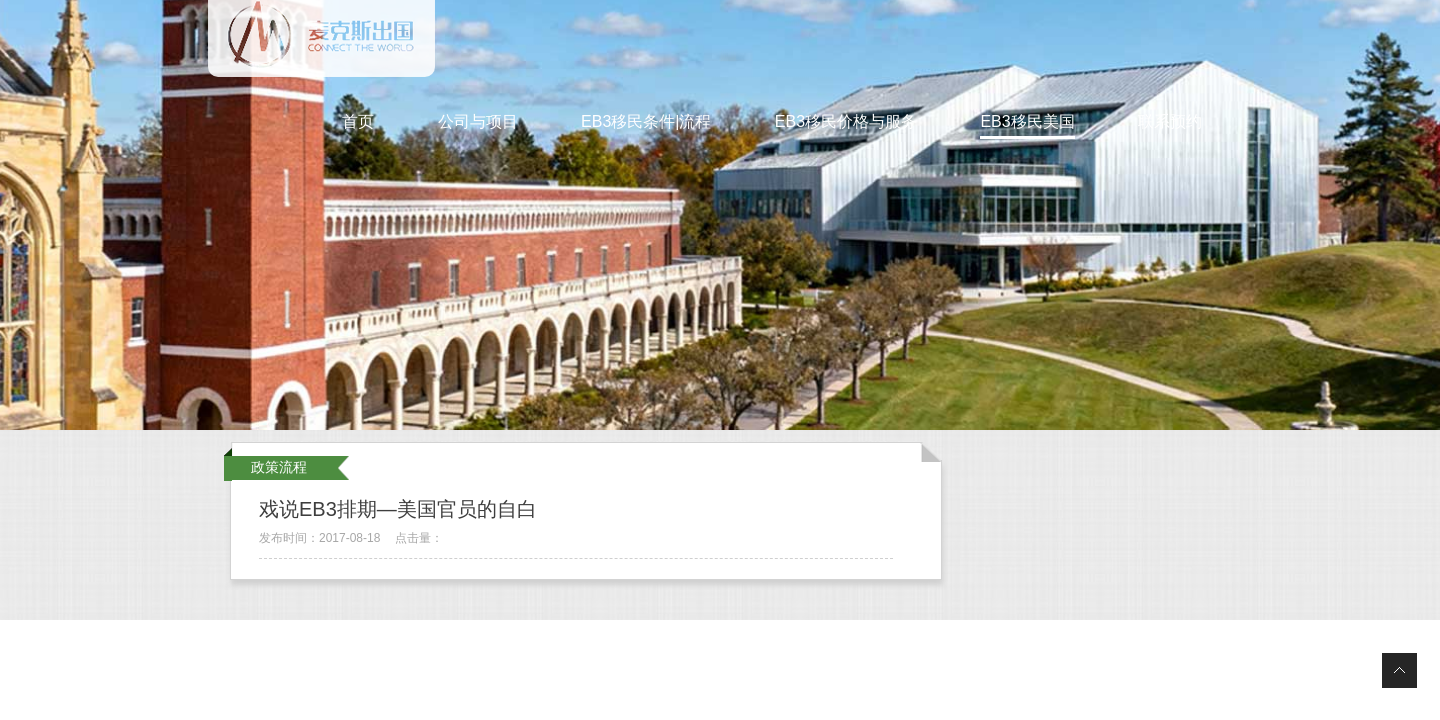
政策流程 (279, 467)
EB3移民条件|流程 (646, 121)
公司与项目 (478, 121)
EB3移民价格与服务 (846, 121)
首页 (358, 121)
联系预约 (1170, 121)
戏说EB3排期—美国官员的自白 (398, 509)
